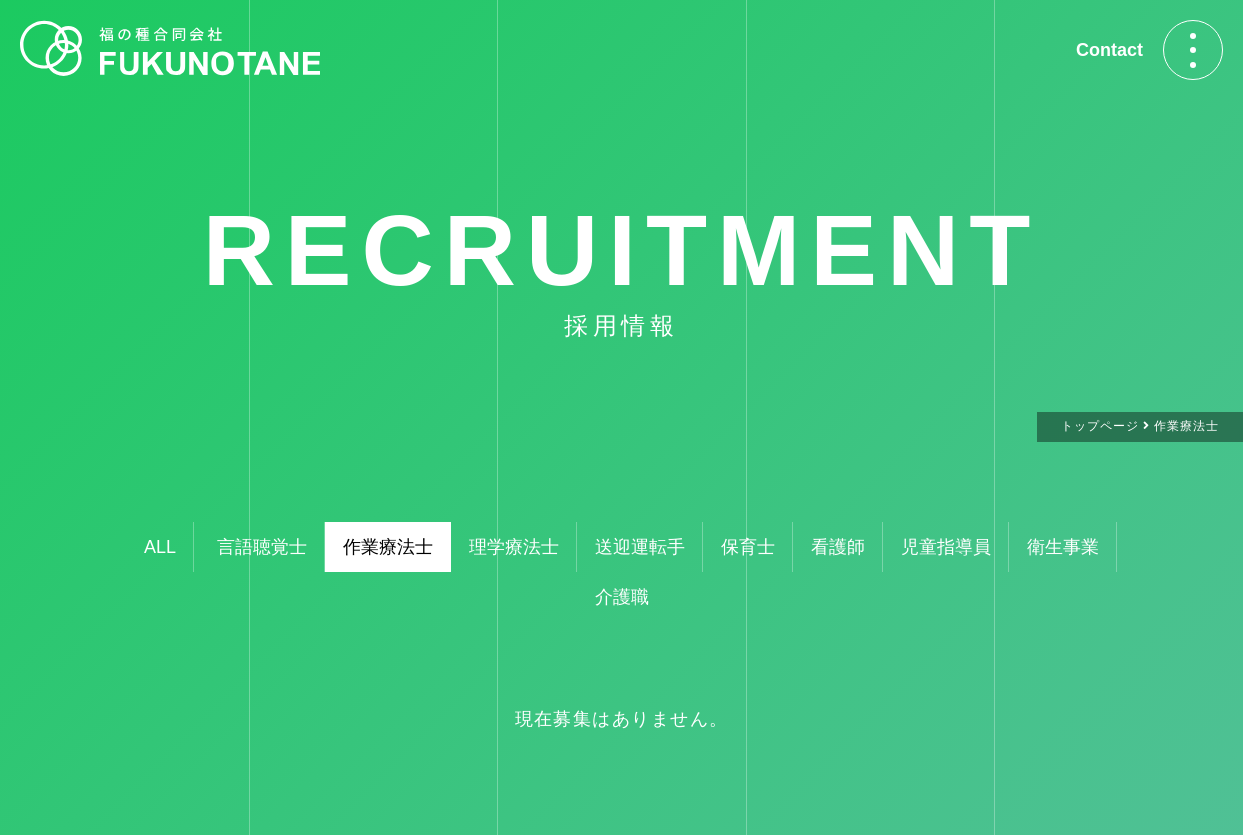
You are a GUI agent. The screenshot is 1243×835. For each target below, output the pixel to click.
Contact (1109, 50)
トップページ (1100, 426)
